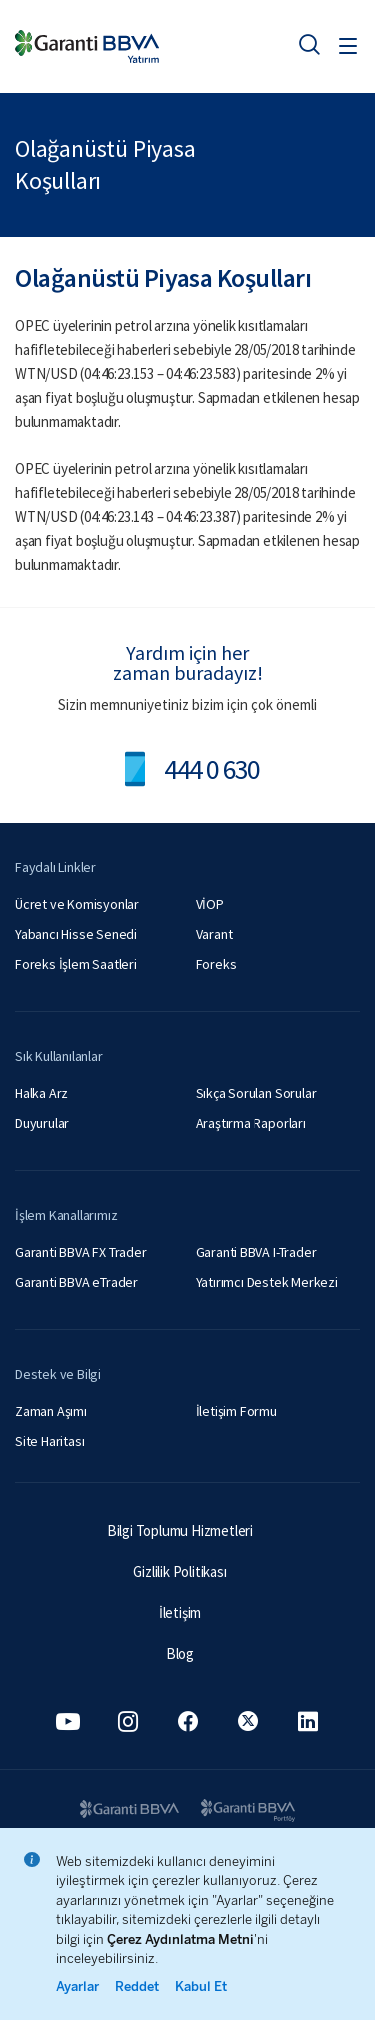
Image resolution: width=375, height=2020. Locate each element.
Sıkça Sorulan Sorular (256, 1093)
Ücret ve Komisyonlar (77, 904)
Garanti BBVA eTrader (76, 1282)
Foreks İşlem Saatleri (76, 964)
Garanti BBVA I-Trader (256, 1252)
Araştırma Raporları (251, 1123)
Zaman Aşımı (51, 1411)
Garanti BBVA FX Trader (81, 1252)
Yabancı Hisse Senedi (76, 934)
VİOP (210, 904)
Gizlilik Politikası (179, 1571)
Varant (214, 934)
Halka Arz (41, 1093)
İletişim (180, 1612)
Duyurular (42, 1123)
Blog (180, 1653)
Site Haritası (49, 1441)
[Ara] (309, 44)
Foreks (216, 964)
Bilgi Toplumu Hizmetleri (180, 1530)
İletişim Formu (236, 1411)
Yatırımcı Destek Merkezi (267, 1282)
